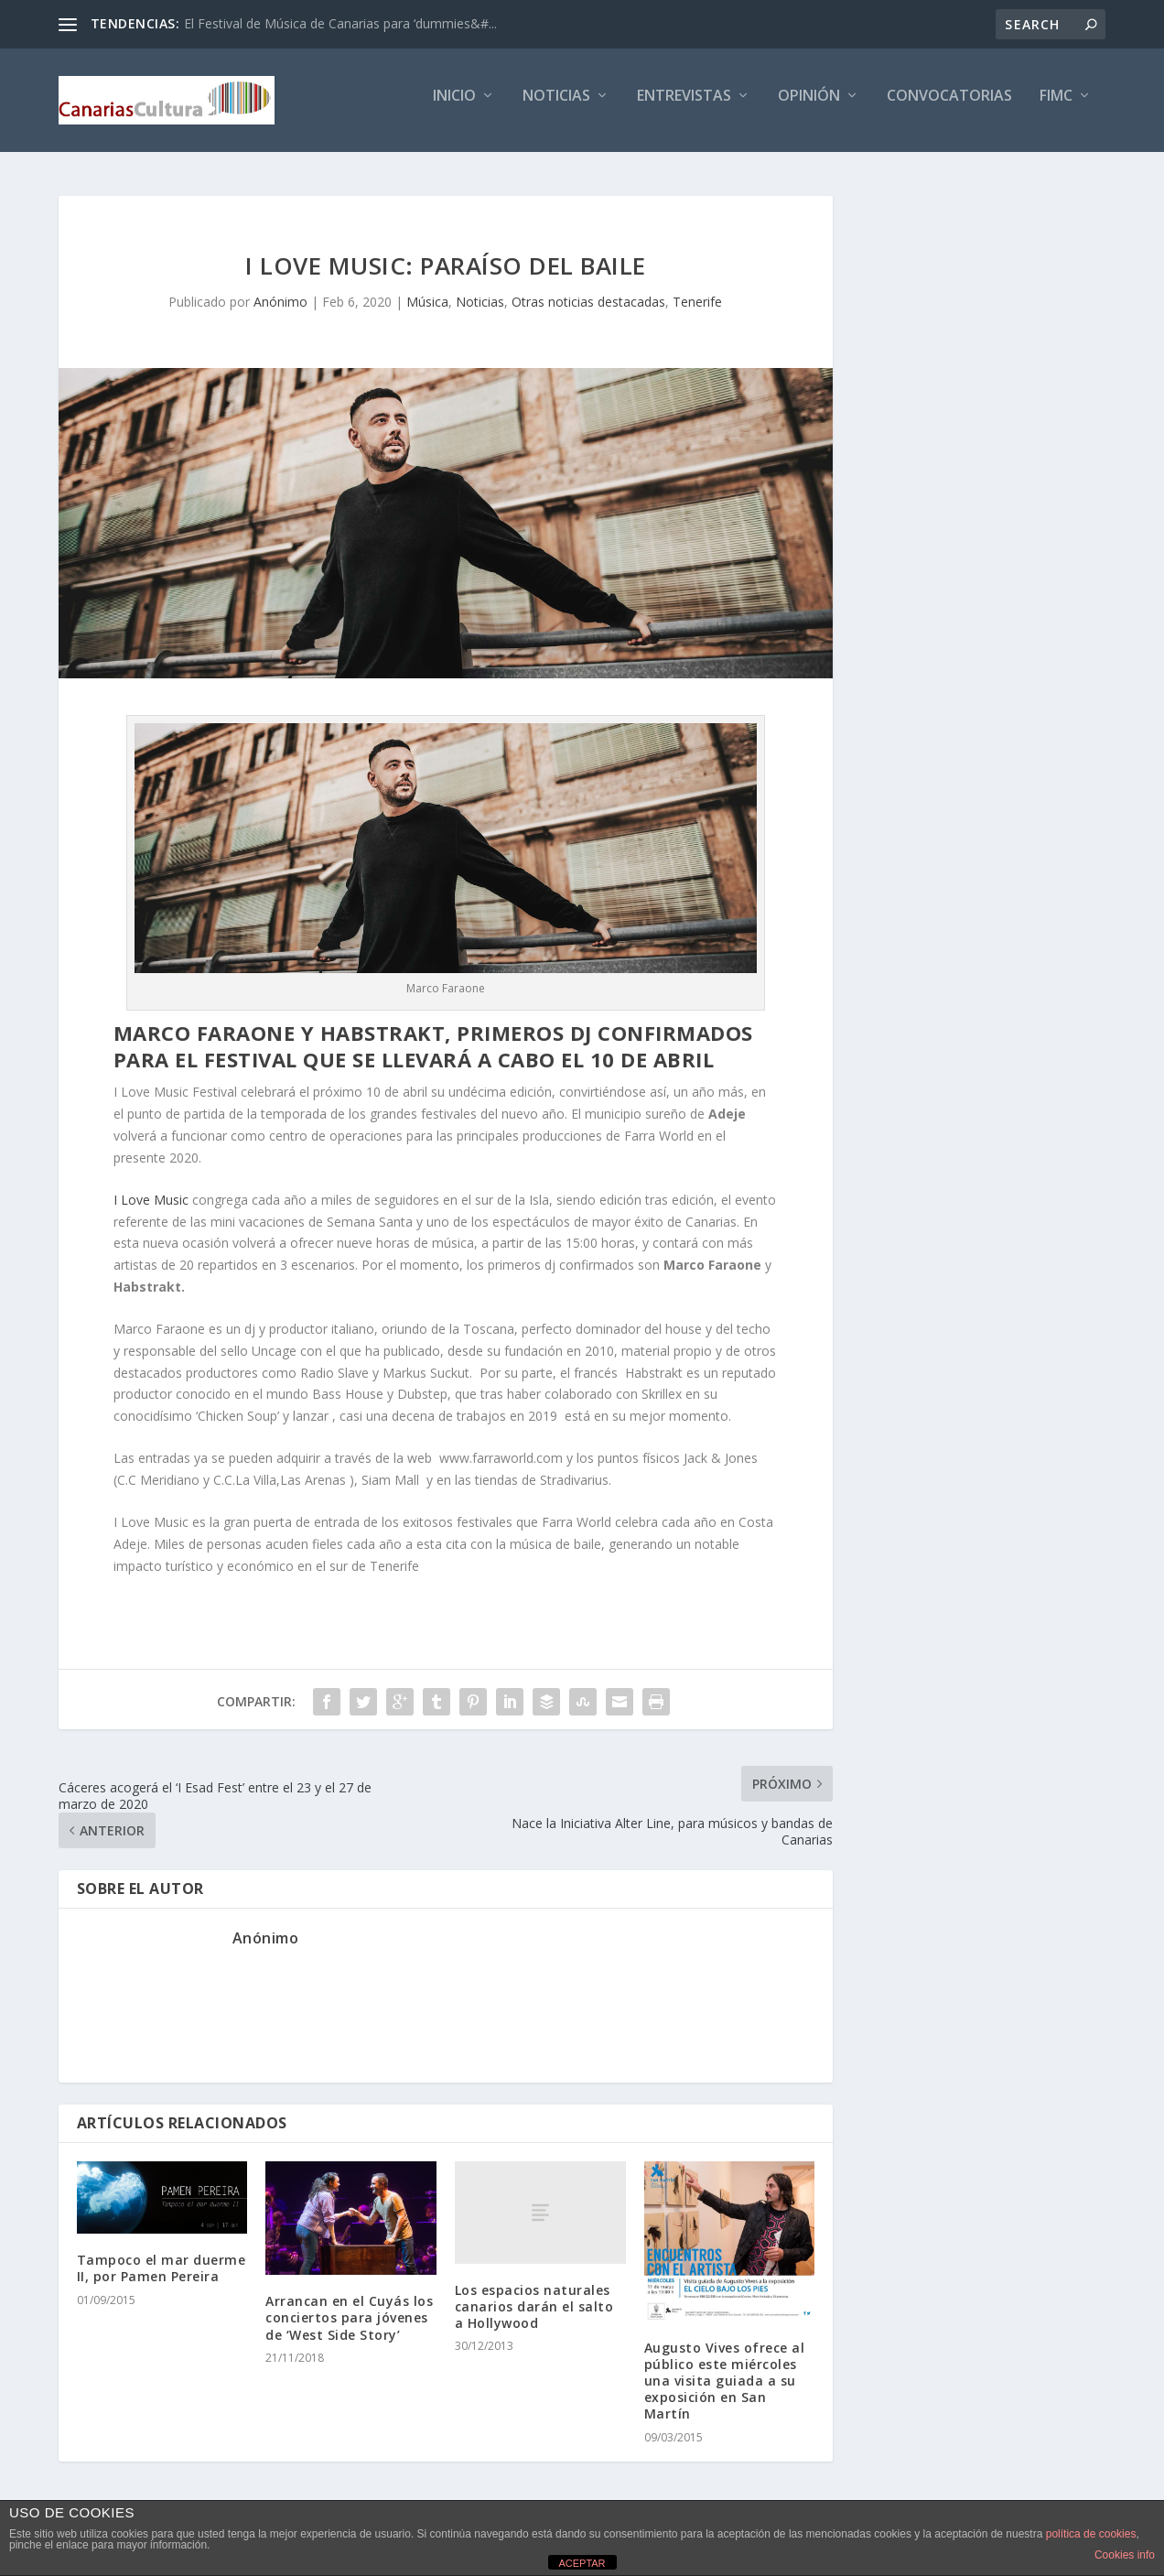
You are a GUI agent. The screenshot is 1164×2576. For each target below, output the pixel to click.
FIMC (1056, 106)
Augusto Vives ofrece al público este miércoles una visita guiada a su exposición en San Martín (724, 2384)
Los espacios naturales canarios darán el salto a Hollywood (534, 2309)
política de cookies (1091, 2533)
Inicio (454, 106)
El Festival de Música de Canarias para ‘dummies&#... (340, 23)
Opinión (809, 106)
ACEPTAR (581, 2563)
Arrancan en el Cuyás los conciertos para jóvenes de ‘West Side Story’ (349, 2320)
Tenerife (697, 304)
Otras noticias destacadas (588, 304)
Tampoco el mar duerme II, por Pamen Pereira (161, 2271)
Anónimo (280, 304)
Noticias (556, 106)
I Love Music (151, 1202)
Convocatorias (949, 106)
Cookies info (1124, 2555)
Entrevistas (684, 106)
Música (427, 304)
